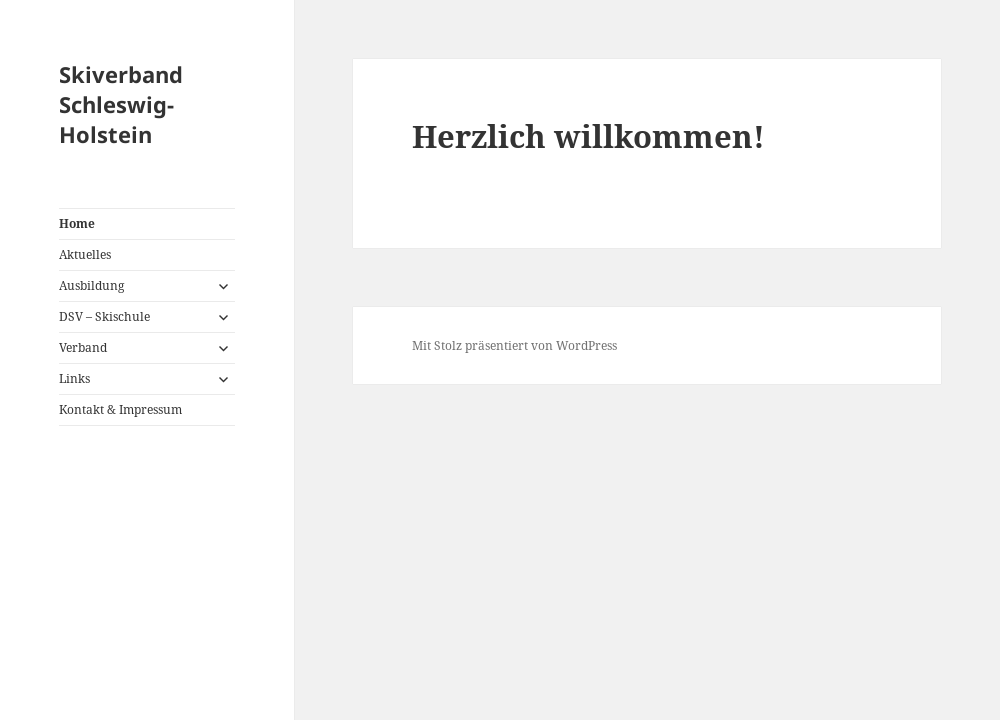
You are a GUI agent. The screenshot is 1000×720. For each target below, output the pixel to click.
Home (77, 223)
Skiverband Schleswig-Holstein (121, 104)
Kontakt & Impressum (120, 409)
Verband (83, 347)
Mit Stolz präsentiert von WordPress (514, 345)
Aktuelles (85, 254)
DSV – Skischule (104, 316)
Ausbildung (91, 285)
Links (74, 378)
